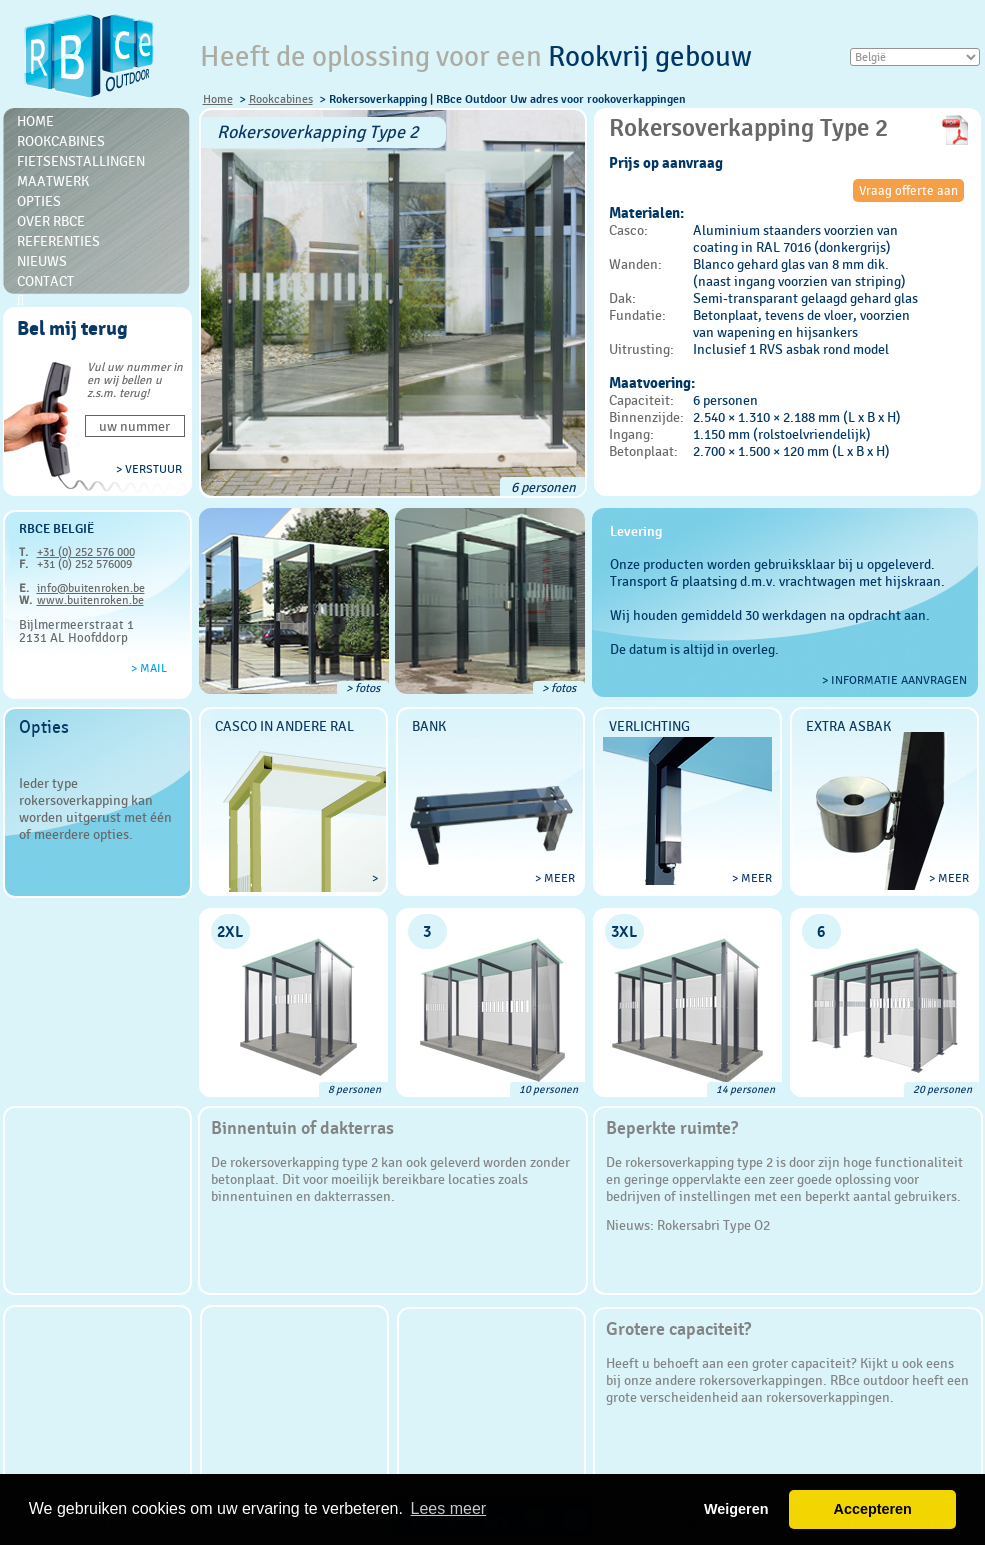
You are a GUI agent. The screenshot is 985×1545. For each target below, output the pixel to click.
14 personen (745, 1089)
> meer (555, 878)
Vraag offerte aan (908, 190)
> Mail (149, 668)
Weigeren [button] (736, 1509)
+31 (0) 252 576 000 (86, 552)
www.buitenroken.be (90, 600)
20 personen (942, 1089)
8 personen (354, 1089)
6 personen (543, 487)
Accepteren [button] (872, 1509)
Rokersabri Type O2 (713, 1225)
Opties (39, 201)
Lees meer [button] (449, 1508)
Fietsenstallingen (81, 161)
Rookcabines (281, 99)
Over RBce (51, 221)
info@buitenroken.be (91, 588)
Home (218, 99)
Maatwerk (53, 181)
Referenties (58, 241)
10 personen (548, 1089)
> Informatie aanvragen (894, 680)
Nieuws (42, 261)
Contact (45, 281)
